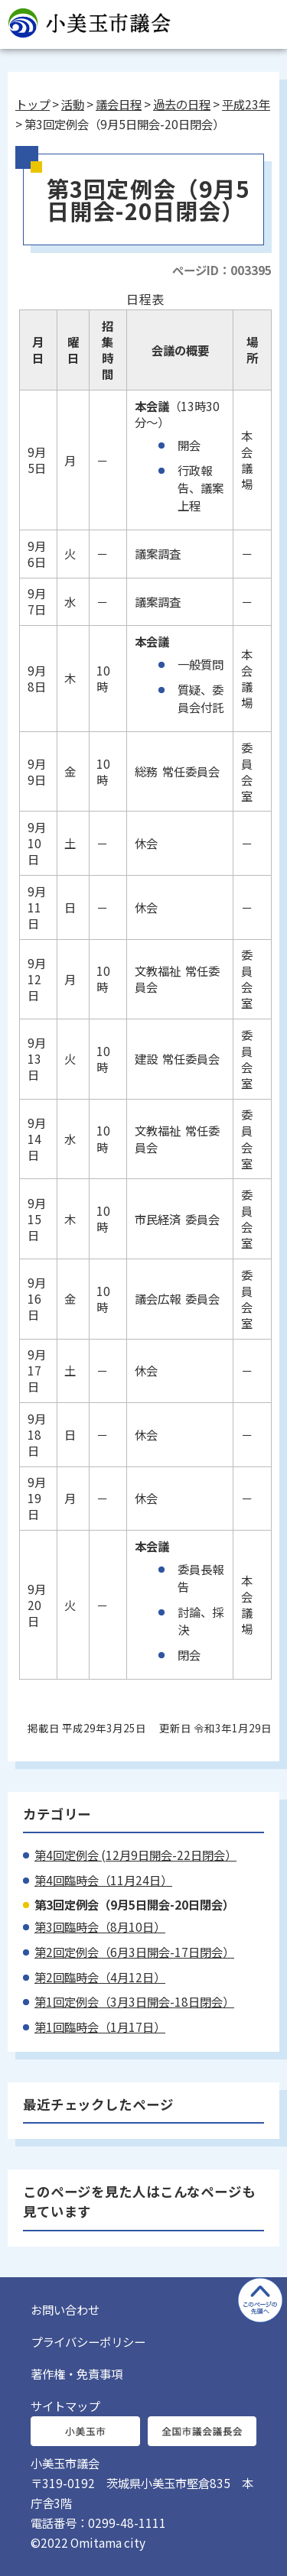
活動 (72, 104)
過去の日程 (181, 104)
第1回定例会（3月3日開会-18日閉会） (134, 2001)
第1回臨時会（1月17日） (99, 2026)
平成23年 (246, 104)
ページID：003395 (222, 269)
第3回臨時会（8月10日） (99, 1926)
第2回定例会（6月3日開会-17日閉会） (134, 1951)
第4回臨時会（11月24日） (103, 1879)
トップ (32, 104)
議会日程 (119, 104)
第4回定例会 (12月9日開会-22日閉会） (135, 1854)
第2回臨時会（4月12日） (99, 1976)
